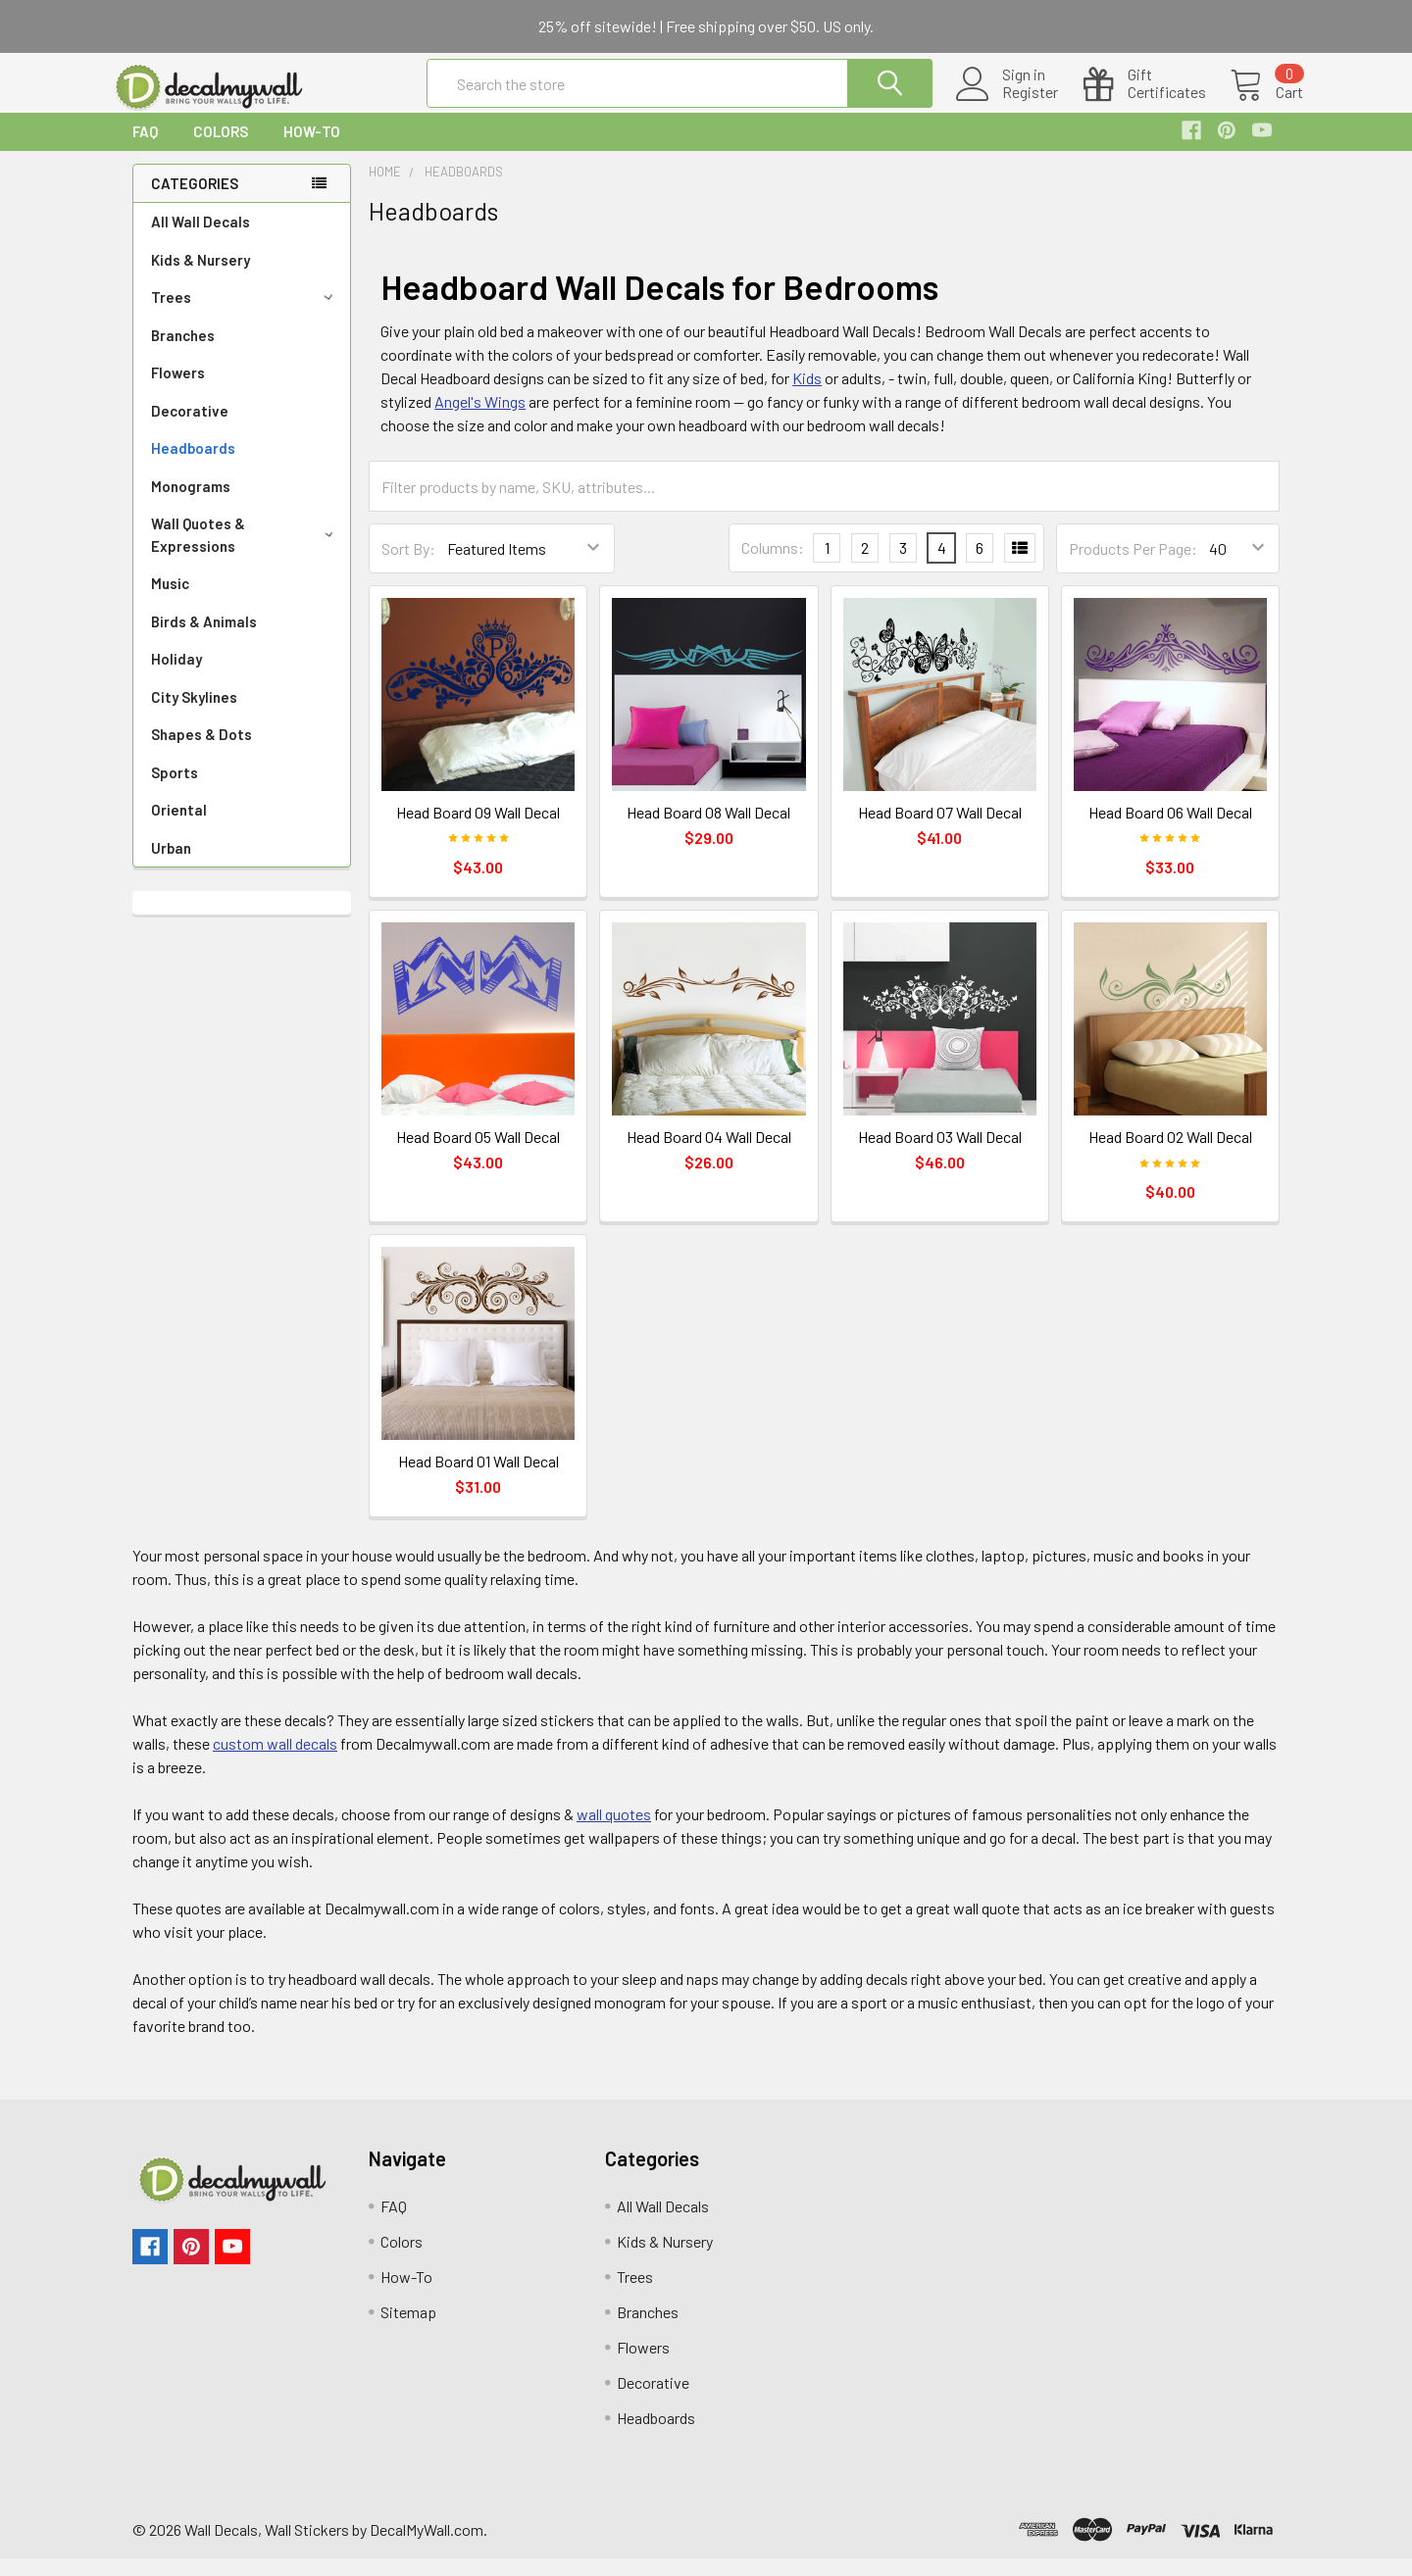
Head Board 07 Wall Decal (940, 829)
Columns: (772, 565)
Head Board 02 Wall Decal (1170, 1154)
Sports (174, 790)
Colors (220, 149)
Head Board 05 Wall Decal (478, 1154)
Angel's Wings (480, 419)
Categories (194, 201)
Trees (245, 314)
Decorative (189, 428)
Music (170, 601)
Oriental (179, 827)
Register (1006, 104)
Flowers (178, 390)
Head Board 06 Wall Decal (1170, 829)
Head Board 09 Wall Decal (478, 829)
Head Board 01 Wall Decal (478, 1478)
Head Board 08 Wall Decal (708, 829)
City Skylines (194, 714)
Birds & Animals (204, 639)
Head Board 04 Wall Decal (709, 1154)
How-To (311, 149)
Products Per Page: (1133, 566)
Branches (183, 353)
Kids (807, 395)
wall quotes (614, 1831)
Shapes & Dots (201, 752)
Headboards (193, 465)
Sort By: (408, 566)
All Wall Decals (200, 239)
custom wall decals (275, 1761)
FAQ (145, 149)
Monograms (190, 504)
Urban (171, 865)
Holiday (176, 676)
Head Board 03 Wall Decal (940, 1154)
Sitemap (408, 2329)
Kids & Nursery (200, 277)
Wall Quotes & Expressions (245, 552)
